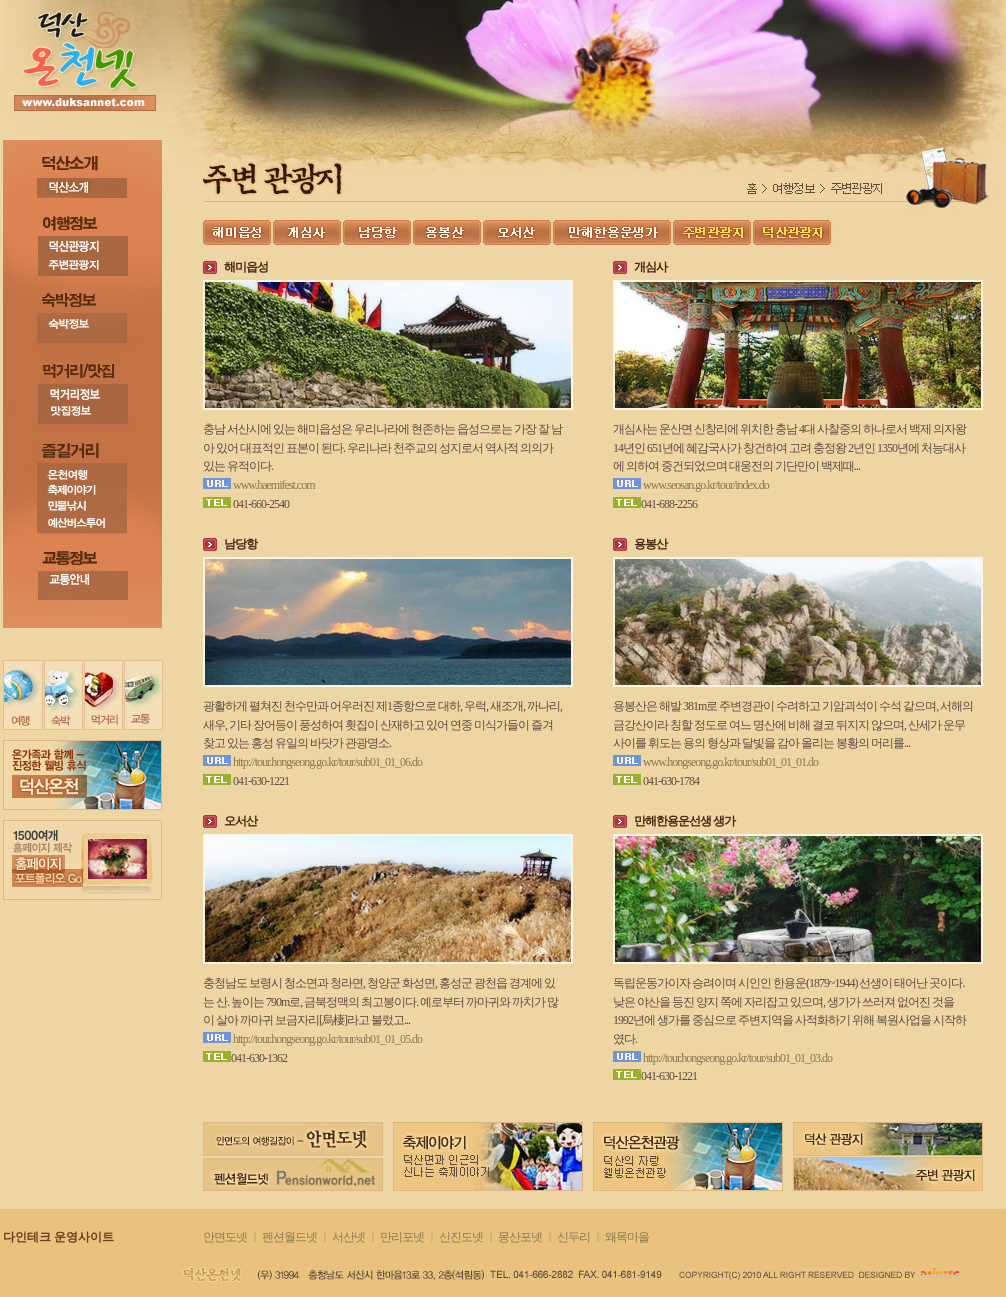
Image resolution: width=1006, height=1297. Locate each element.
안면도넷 (225, 1237)
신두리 (573, 1237)
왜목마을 (627, 1237)
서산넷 (348, 1237)
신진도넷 (462, 1237)
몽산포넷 (520, 1237)
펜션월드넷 (289, 1237)
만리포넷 (402, 1237)
